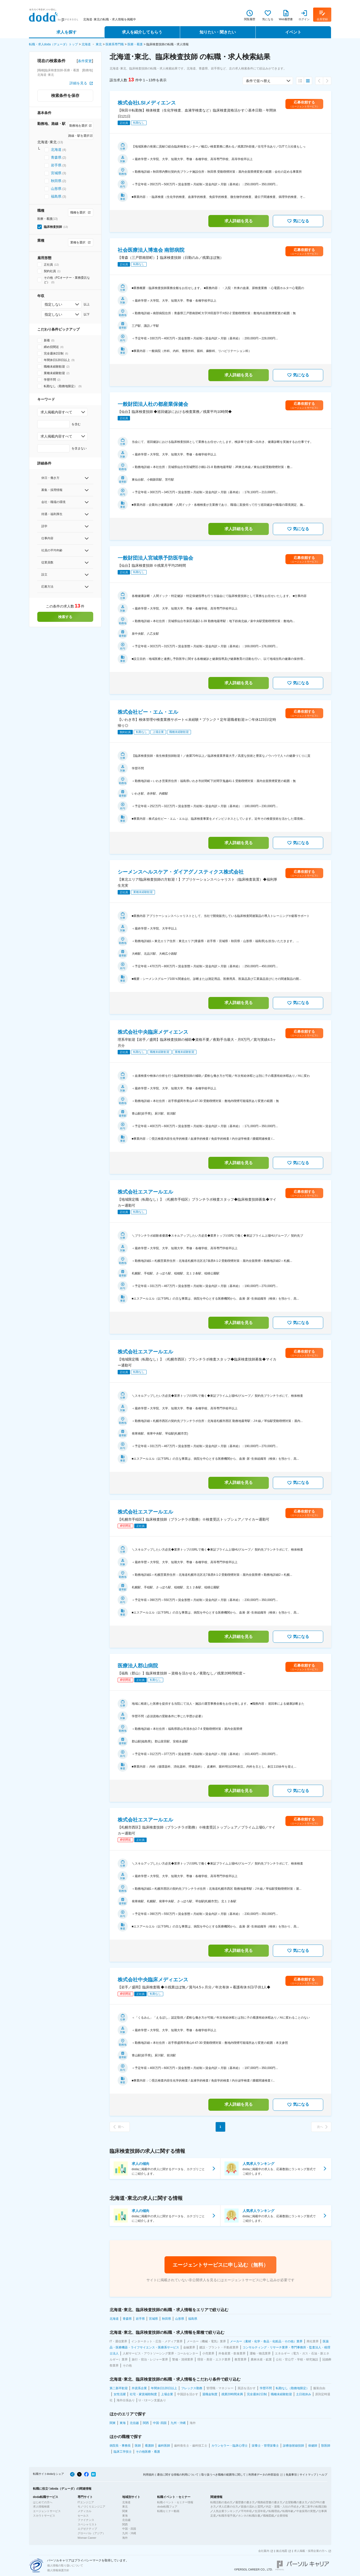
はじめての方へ (42, 2502)
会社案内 (263, 2550)
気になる (298, 221)
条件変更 (85, 61)
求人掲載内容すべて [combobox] (56, 412)
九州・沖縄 (129, 2533)
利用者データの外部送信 (263, 2474)
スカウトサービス (44, 2515)
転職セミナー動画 (168, 2511)
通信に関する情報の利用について (178, 2474)
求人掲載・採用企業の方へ (310, 2550)
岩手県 (56, 165)
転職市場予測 (227, 2515)
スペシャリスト (87, 2524)
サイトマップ (308, 2474)
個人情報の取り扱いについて (65, 2565)
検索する (65, 617)
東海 (125, 2515)
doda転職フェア (167, 2506)
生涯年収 (260, 2511)
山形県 (56, 189)
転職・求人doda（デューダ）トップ (53, 44)
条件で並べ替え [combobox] (258, 81)
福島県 (56, 196)
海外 (125, 2537)
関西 (125, 2524)
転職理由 (274, 2511)
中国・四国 (129, 2528)
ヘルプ (323, 2474)
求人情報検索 (41, 2506)
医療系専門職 (115, 44)
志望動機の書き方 (296, 2502)
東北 (99, 44)
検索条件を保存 (65, 95)
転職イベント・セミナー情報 (175, 2502)
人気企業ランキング (225, 2511)
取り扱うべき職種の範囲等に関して (223, 2474)
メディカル (84, 2511)
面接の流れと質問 (252, 2506)
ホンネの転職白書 (249, 2515)
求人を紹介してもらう (142, 32)
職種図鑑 (268, 2515)
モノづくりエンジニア (91, 2506)
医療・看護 (135, 44)
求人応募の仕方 (228, 2506)
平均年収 (246, 2511)
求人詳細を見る (238, 221)
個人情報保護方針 (58, 2570)
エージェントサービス (47, 2511)
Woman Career (87, 2537)
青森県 (56, 157)
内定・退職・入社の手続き (282, 2506)
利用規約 (148, 2474)
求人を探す (66, 32)
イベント (293, 32)
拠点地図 (281, 2550)
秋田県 (56, 181)
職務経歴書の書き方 (269, 2502)
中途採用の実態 (306, 2511)
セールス (83, 2515)
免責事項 (291, 2474)
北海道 (86, 44)
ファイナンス (86, 2519)
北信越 (126, 2519)
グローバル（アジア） (91, 2533)
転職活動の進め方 (221, 2502)
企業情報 (282, 2515)
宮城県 (56, 173)
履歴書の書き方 (245, 2502)
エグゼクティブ (87, 2528)
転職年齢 (287, 2511)
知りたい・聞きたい (218, 32)
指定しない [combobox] (53, 304)
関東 (125, 2511)
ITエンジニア (86, 2502)
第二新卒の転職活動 (314, 2506)
